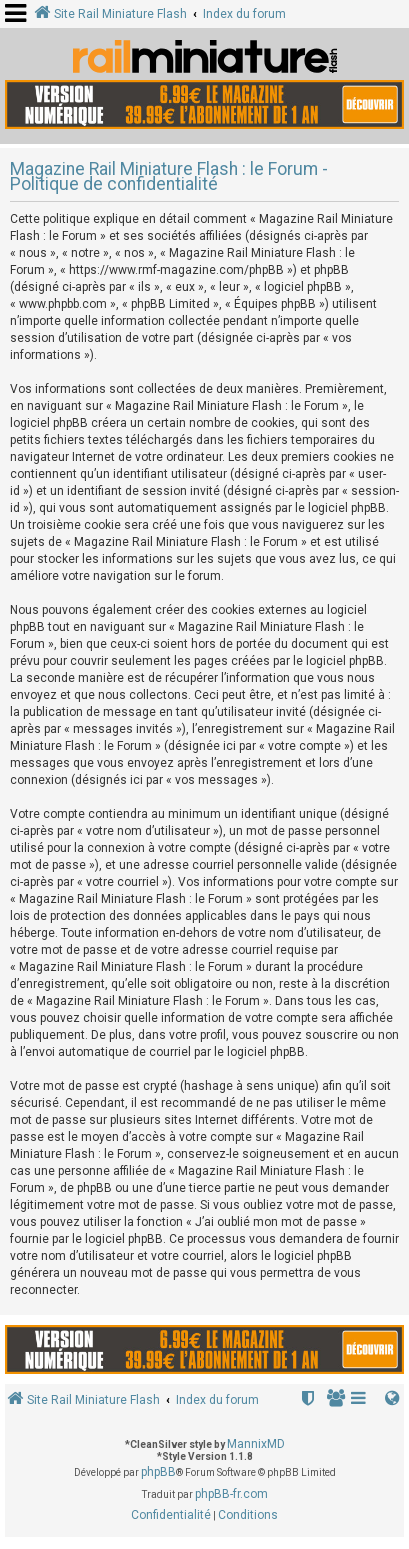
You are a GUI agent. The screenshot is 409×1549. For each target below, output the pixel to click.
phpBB (158, 1472)
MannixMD (256, 1444)
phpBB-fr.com (231, 1494)
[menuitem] (337, 1400)
